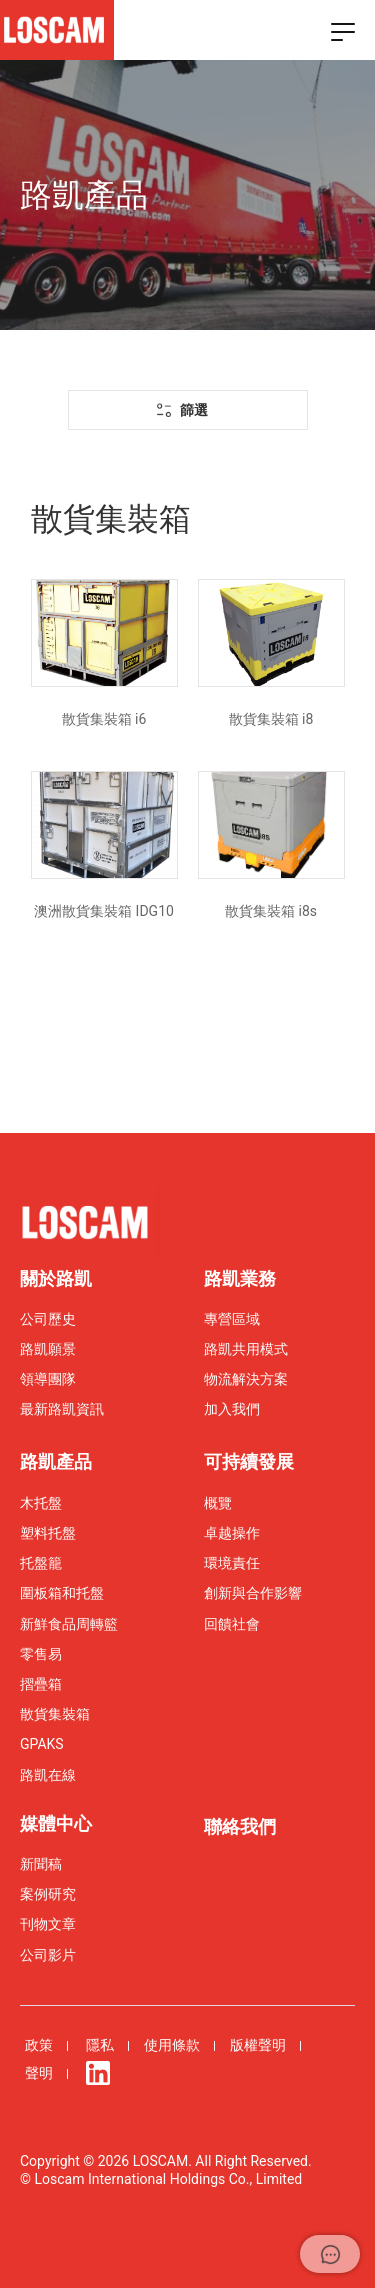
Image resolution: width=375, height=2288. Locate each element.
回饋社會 (232, 1624)
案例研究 (48, 1894)
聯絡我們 (240, 1826)
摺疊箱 (41, 1684)
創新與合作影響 (253, 1593)
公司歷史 (48, 1319)
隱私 (100, 2045)
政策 (39, 2045)
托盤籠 (41, 1563)
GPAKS (42, 1744)
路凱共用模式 (246, 1349)
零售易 (41, 1654)
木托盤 (41, 1503)
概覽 (218, 1503)
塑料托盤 (48, 1533)
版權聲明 (258, 2045)
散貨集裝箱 (55, 1714)
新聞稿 (41, 1864)
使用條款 (172, 2045)
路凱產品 (56, 1461)
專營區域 (232, 1319)
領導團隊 (48, 1379)
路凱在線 (48, 1775)
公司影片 (48, 1955)
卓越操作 (232, 1533)
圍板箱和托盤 (62, 1593)
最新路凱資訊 (62, 1409)
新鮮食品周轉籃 (69, 1624)
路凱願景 (48, 1349)
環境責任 (232, 1563)
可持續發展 (249, 1461)
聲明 (39, 2073)
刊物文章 (48, 1924)
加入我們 (232, 1409)
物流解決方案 (246, 1379)
